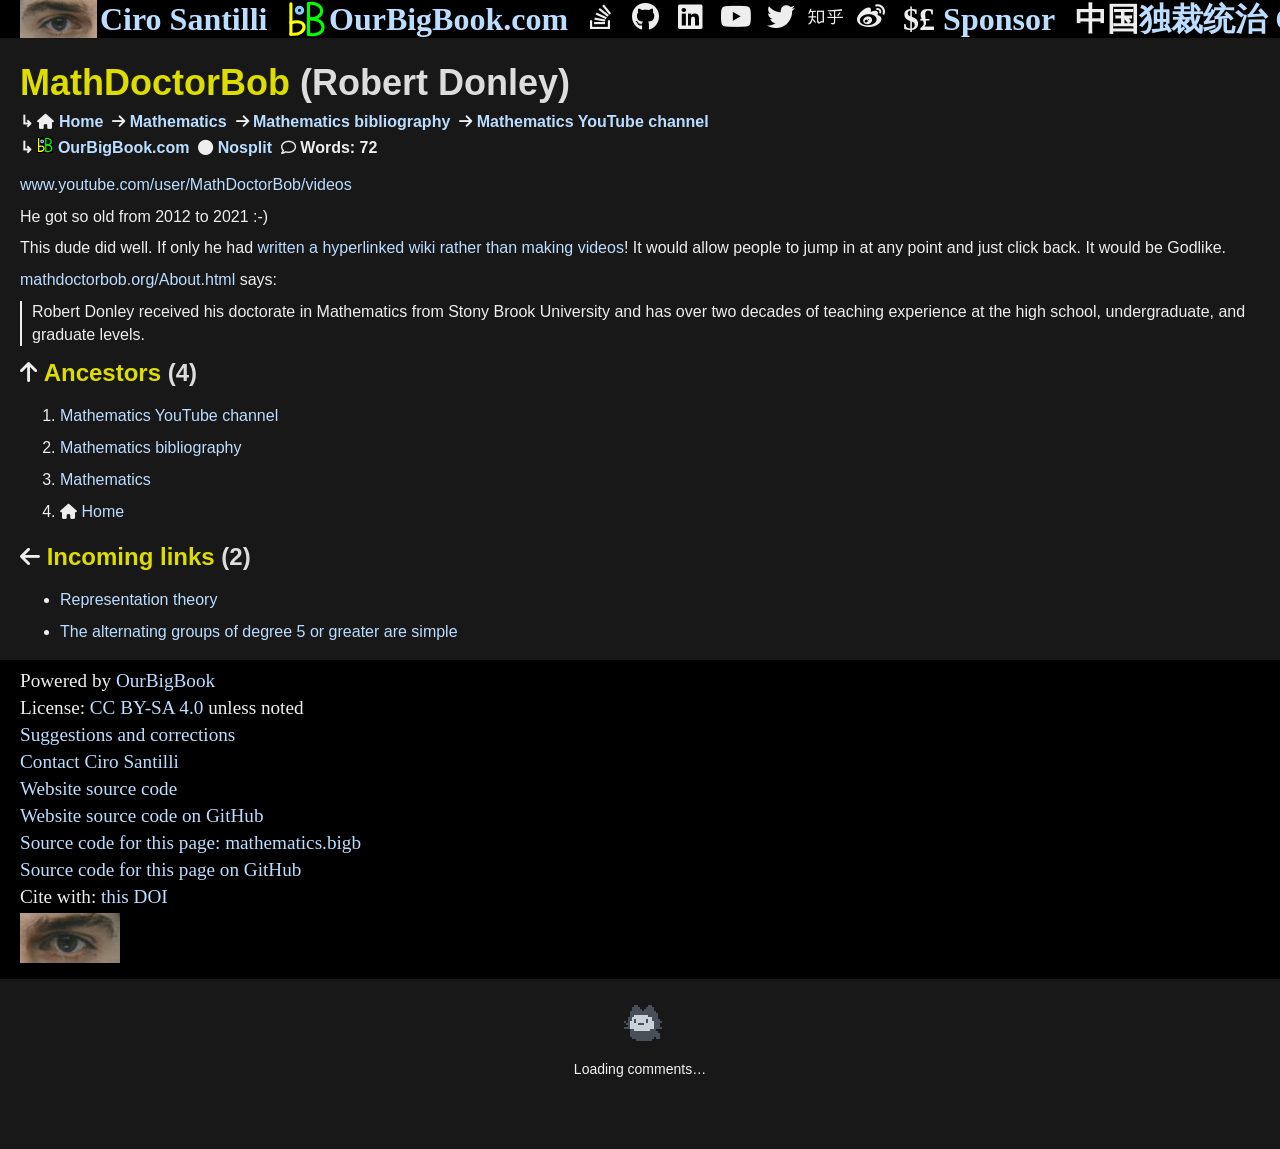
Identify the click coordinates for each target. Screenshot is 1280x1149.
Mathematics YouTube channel (590, 121)
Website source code (98, 788)
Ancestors (108, 372)
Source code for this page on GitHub (160, 869)
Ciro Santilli (143, 19)
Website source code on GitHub (142, 815)
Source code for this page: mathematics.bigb (190, 842)
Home (70, 121)
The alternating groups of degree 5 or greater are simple (259, 631)
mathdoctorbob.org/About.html (127, 279)
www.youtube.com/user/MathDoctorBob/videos (186, 184)
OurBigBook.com (427, 19)
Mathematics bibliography (350, 121)
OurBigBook (165, 680)
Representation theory (138, 599)
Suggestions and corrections (127, 734)
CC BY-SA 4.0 (147, 707)
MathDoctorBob (295, 82)
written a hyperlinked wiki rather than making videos (440, 247)
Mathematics (175, 121)
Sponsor (979, 19)
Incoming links (135, 556)
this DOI (134, 896)
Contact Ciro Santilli (99, 761)
